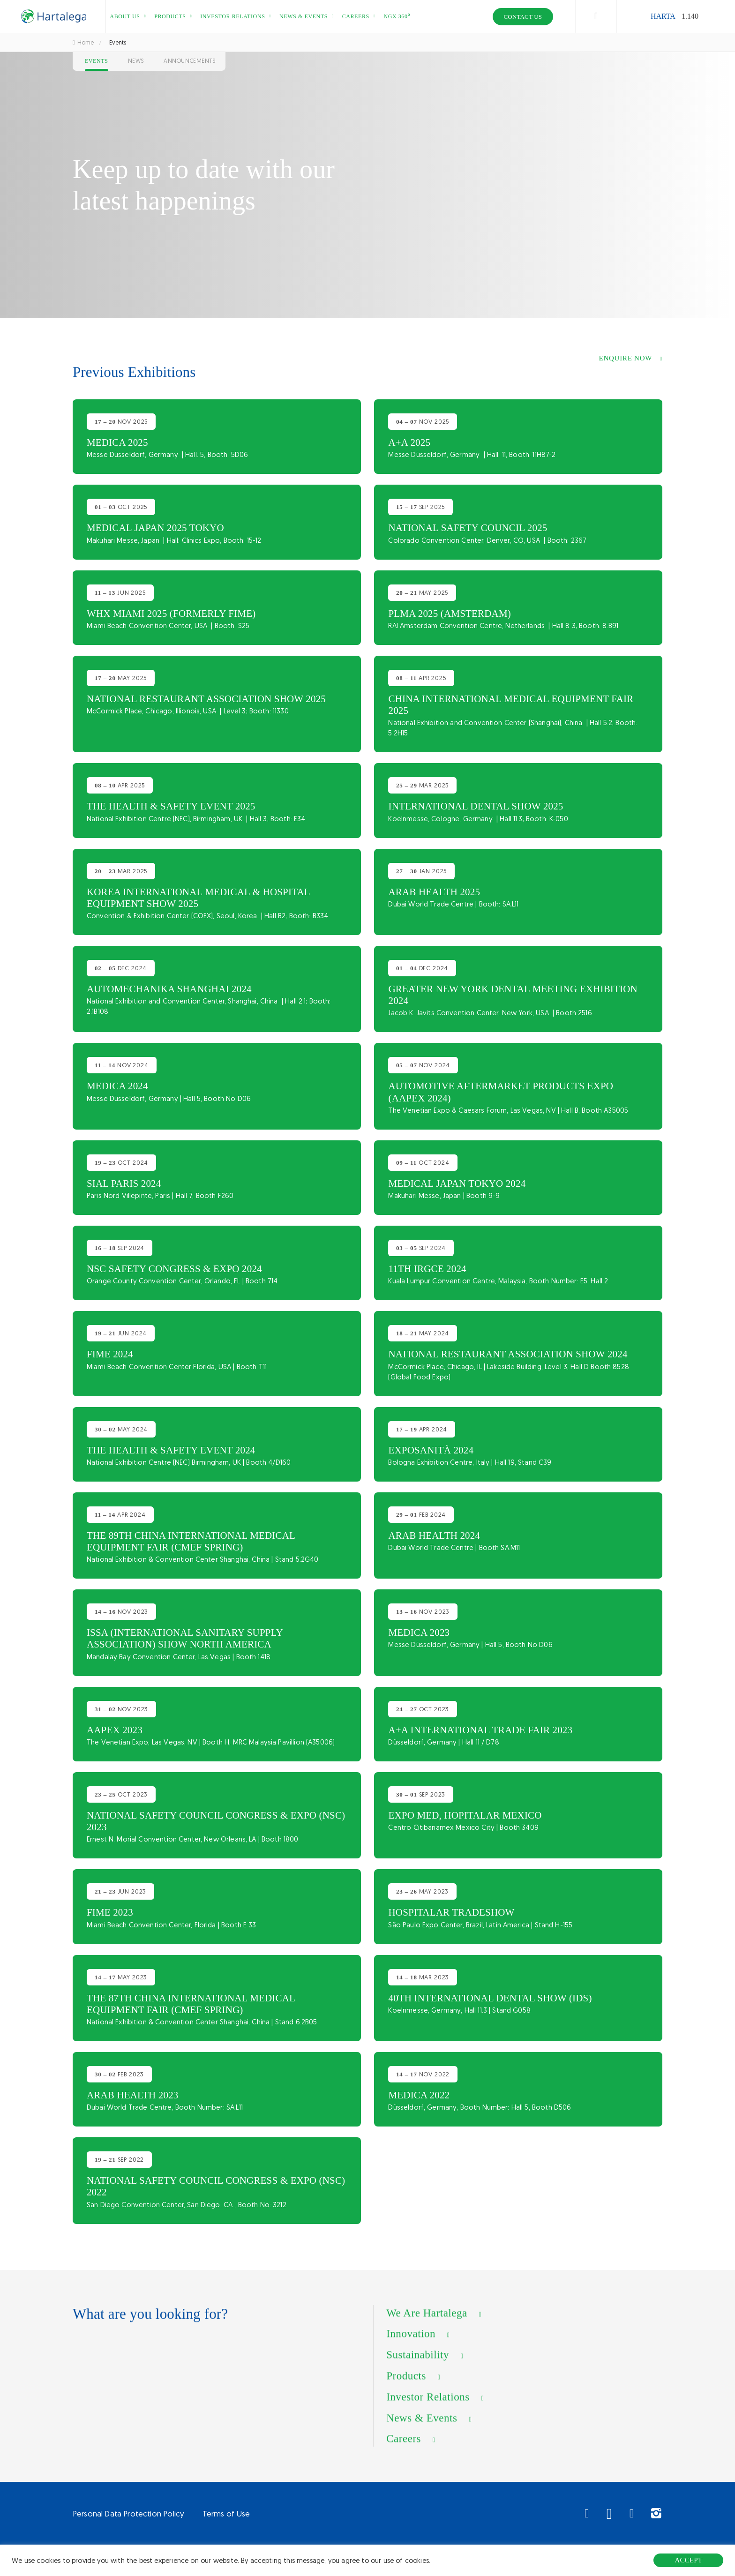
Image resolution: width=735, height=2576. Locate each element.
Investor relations (232, 16)
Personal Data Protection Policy (128, 2513)
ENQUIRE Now (626, 358)
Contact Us (523, 16)
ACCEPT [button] (688, 2560)
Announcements (190, 61)
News (136, 61)
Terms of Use (226, 2513)
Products (170, 16)
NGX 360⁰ (396, 16)
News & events (303, 16)
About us (125, 16)
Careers (355, 16)
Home (83, 42)
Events (96, 61)
